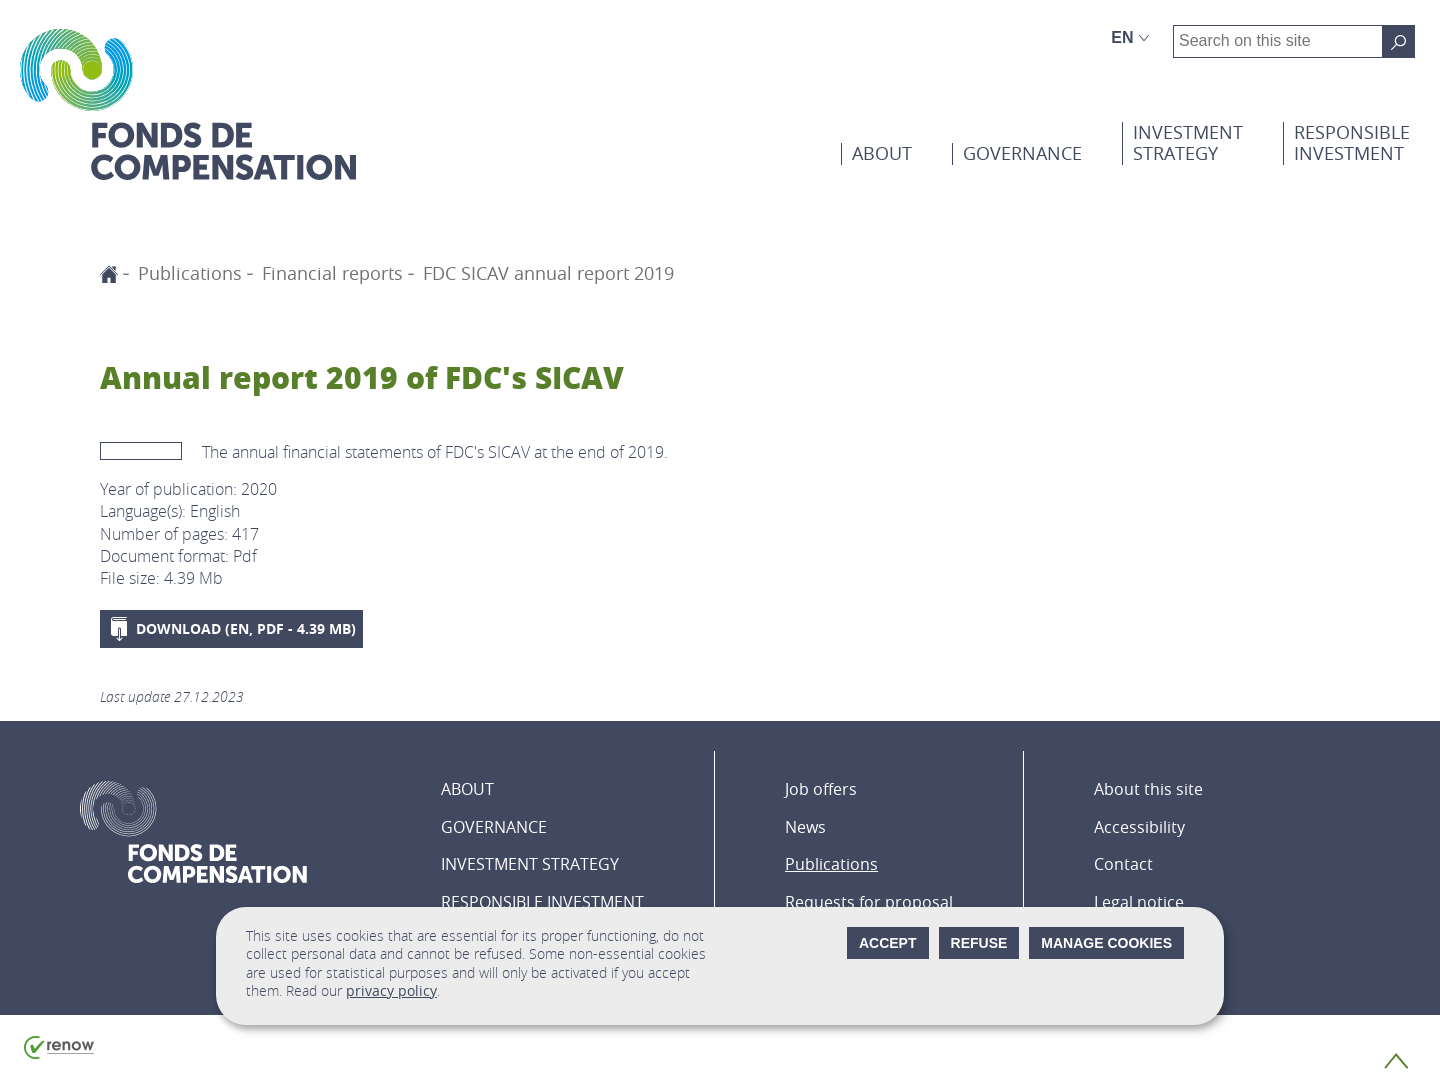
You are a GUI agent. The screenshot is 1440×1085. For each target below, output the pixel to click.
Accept (888, 943)
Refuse (979, 943)
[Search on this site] (1398, 41)
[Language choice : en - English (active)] (1130, 38)
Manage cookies (1106, 943)
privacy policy (391, 990)
